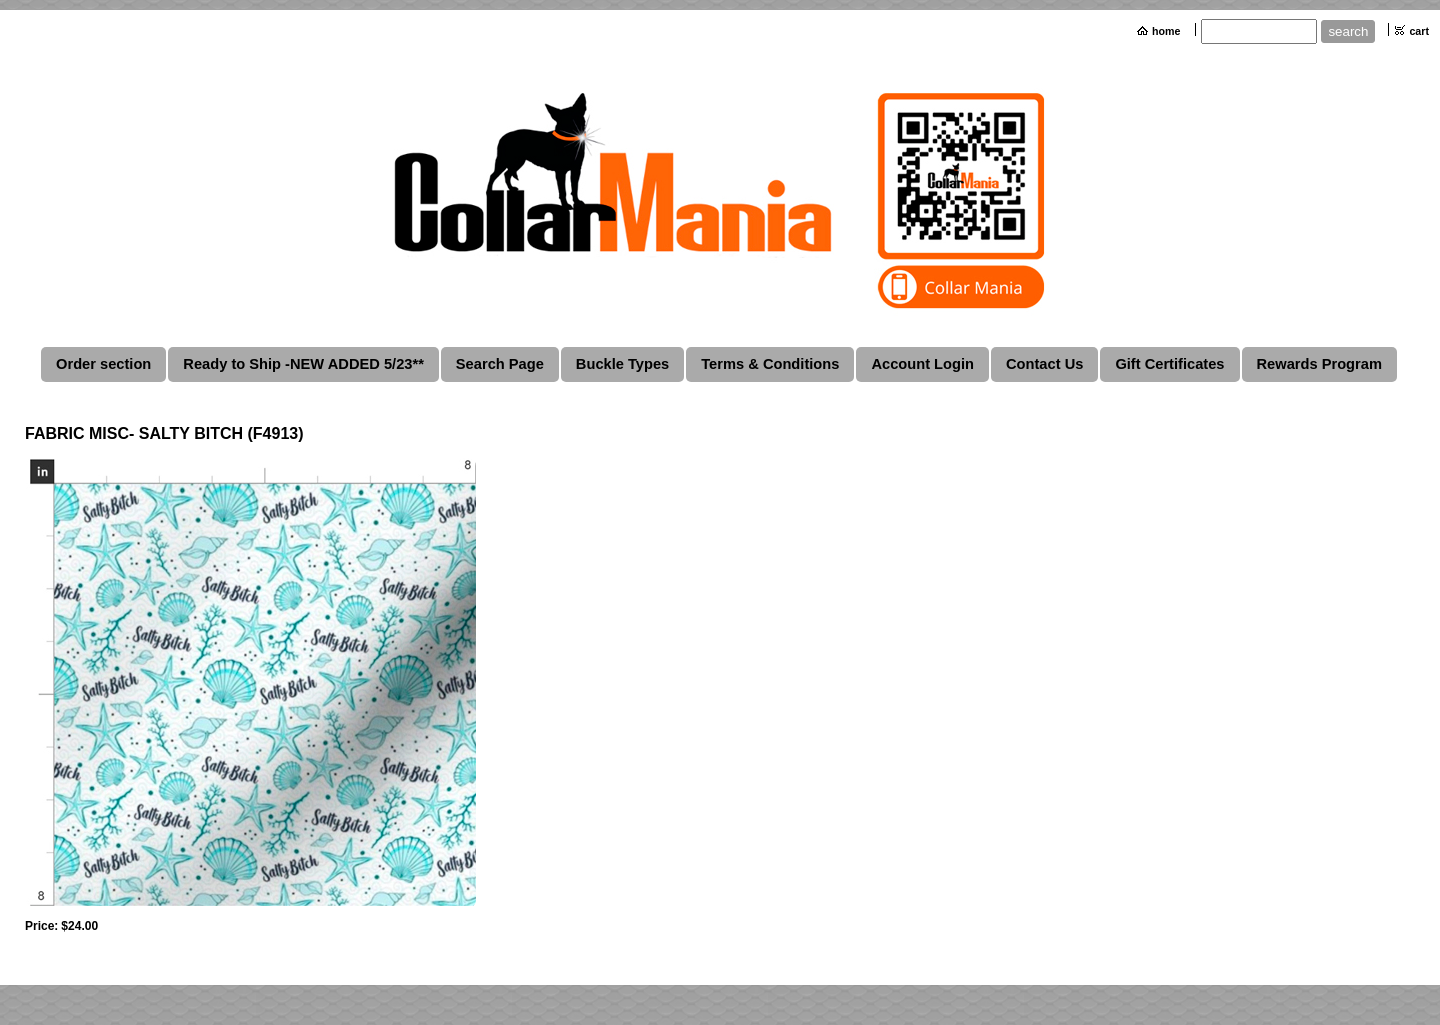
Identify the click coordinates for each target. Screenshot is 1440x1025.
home (1166, 31)
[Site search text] (1259, 31)
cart (1419, 31)
